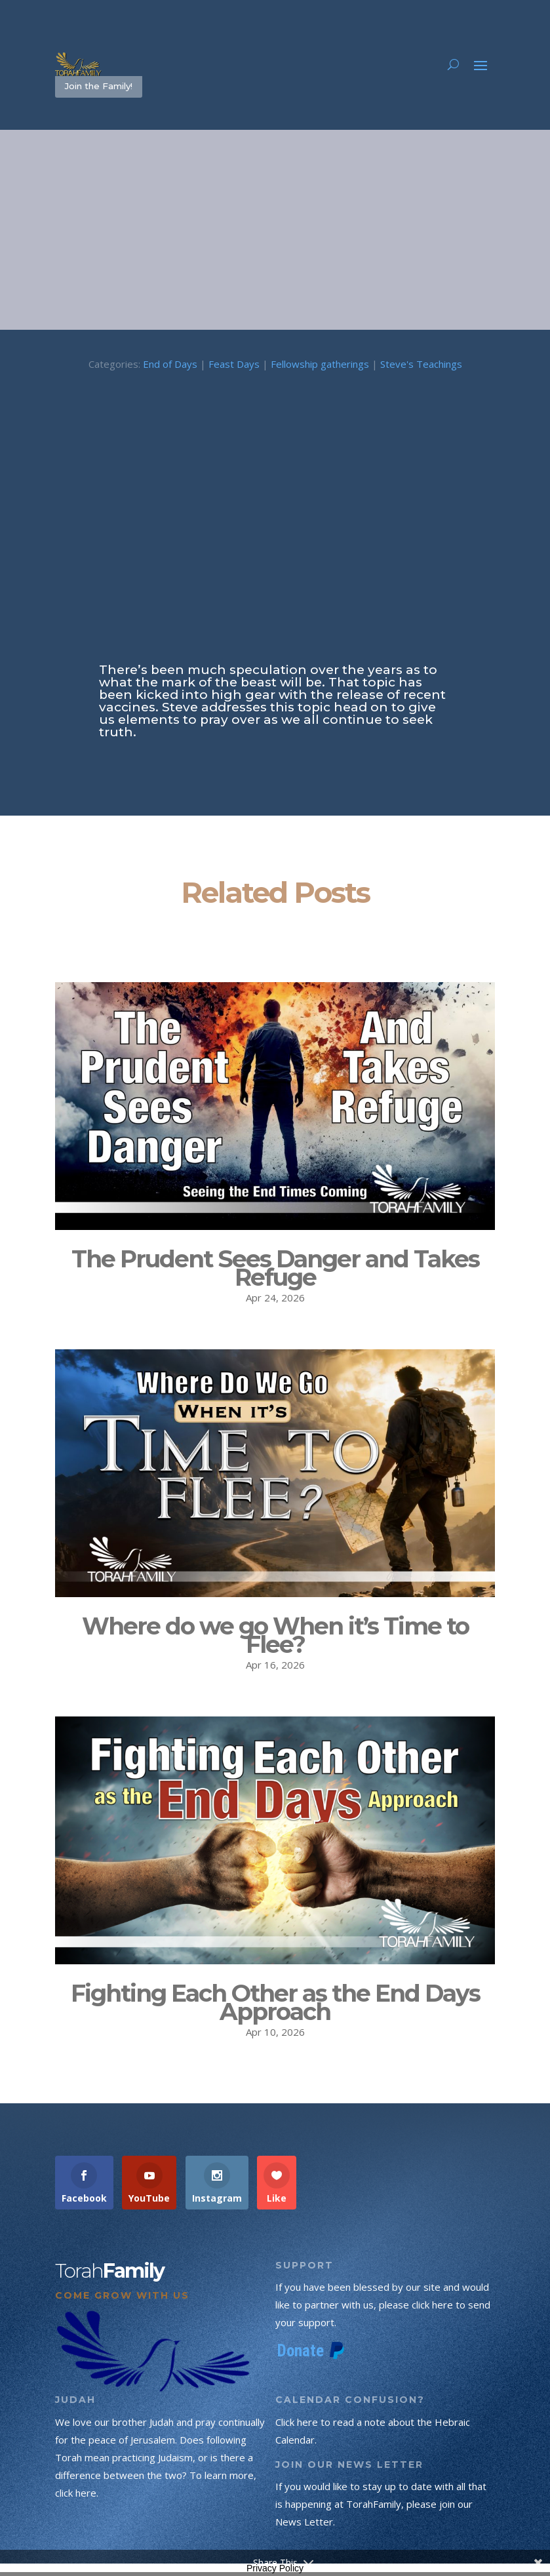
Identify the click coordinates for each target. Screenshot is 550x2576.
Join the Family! (105, 87)
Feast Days (234, 366)
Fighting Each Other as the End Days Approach (275, 2005)
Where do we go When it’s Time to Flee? (275, 1638)
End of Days (170, 366)
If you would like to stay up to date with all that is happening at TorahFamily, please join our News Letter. (380, 2506)
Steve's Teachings (421, 366)
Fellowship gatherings (320, 366)
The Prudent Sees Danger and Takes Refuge (275, 1271)
